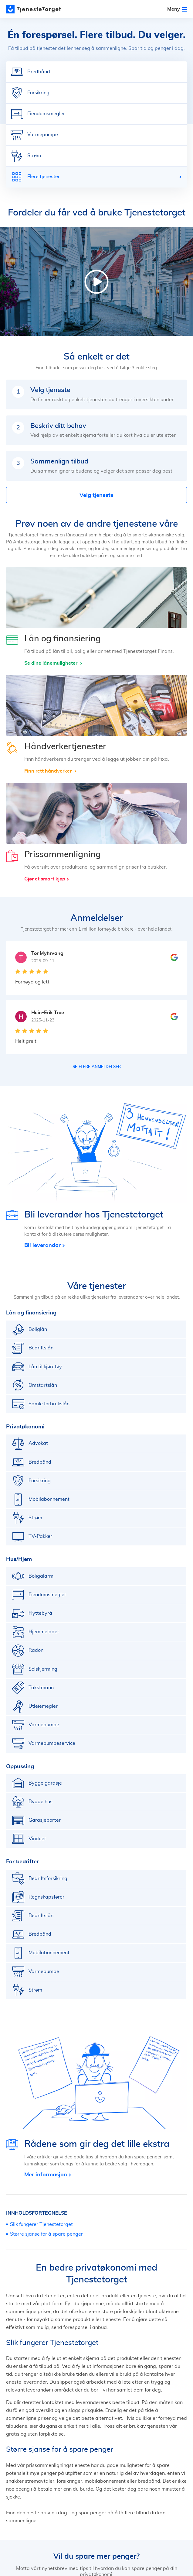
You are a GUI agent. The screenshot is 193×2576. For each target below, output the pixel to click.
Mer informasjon (45, 2174)
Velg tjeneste (96, 495)
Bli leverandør (42, 1245)
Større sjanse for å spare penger (46, 2234)
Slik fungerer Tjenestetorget (41, 2224)
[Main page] (33, 9)
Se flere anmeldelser (97, 1066)
